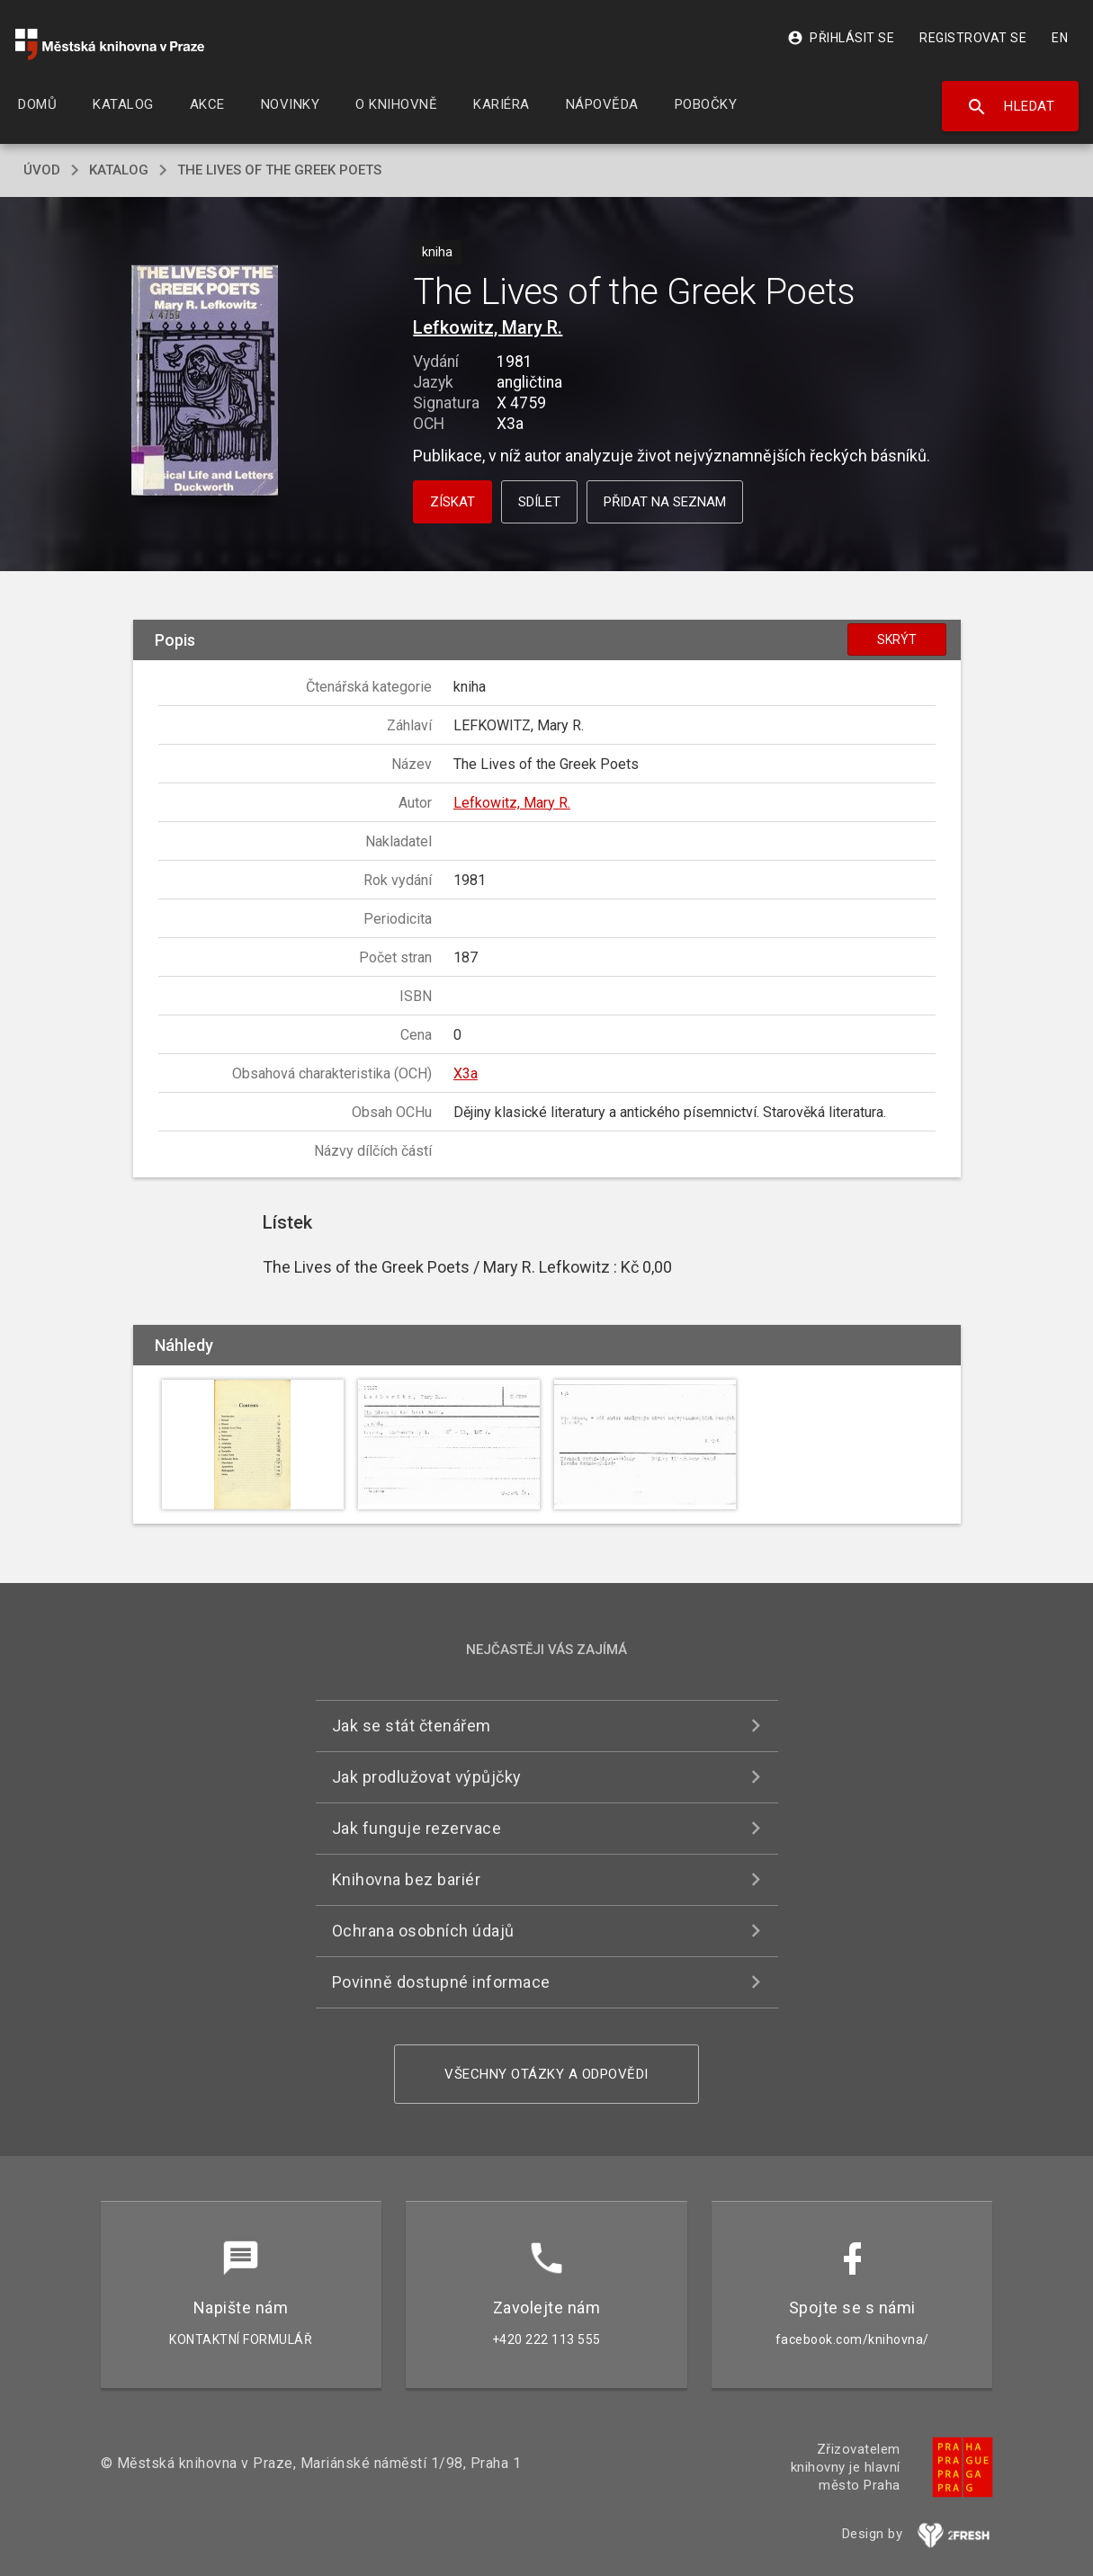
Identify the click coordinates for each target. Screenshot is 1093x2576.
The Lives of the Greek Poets (279, 170)
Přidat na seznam (665, 502)
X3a (465, 1073)
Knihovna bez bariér (406, 1879)
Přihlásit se (840, 38)
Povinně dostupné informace (441, 1981)
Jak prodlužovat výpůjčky (427, 1776)
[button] (205, 382)
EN (1060, 38)
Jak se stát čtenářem (411, 1725)
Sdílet (539, 502)
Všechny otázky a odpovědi (546, 2074)
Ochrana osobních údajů (423, 1930)
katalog (118, 170)
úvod (41, 170)
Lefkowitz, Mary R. (487, 327)
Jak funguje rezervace (417, 1828)
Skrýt (897, 639)
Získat (452, 502)
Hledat (1010, 107)
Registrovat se (972, 38)
